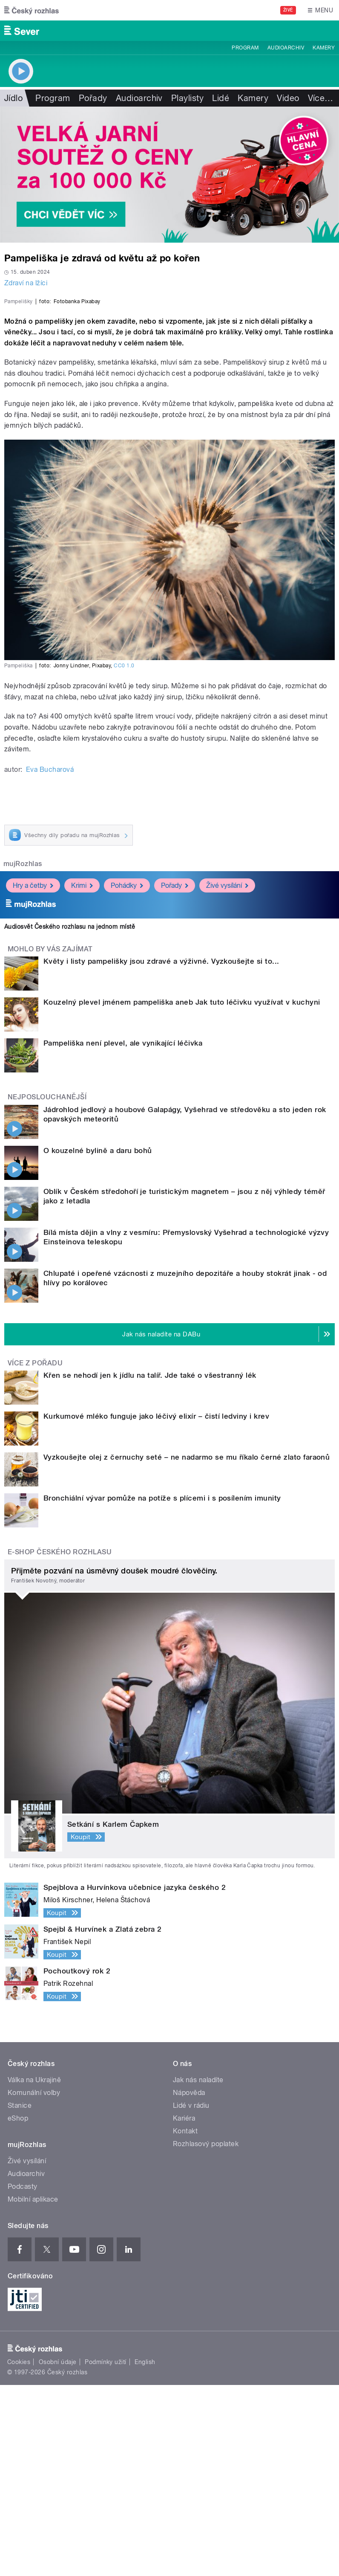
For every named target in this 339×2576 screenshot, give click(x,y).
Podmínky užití (105, 2552)
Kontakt (185, 2322)
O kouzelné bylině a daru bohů (97, 1341)
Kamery (324, 48)
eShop (18, 2309)
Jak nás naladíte (198, 2271)
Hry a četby (33, 1076)
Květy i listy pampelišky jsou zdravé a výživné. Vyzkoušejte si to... (161, 1152)
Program (245, 48)
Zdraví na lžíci (25, 283)
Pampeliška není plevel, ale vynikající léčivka (122, 1234)
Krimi (82, 1076)
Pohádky (127, 1076)
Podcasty (22, 2377)
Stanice (20, 2296)
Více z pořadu (35, 1554)
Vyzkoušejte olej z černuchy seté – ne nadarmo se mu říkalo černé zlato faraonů (186, 1648)
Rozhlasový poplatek (205, 2335)
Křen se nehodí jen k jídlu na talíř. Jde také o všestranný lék (149, 1566)
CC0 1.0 (124, 857)
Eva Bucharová (50, 960)
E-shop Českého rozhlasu (60, 1743)
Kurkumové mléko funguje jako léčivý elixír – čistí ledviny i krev (156, 1607)
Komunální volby (34, 2284)
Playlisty (187, 98)
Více (320, 98)
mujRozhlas (22, 1055)
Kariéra (184, 2309)
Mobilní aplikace (33, 2390)
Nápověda (189, 2284)
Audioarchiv (285, 48)
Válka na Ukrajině (34, 2271)
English (145, 2552)
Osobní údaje (58, 2552)
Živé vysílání (227, 1076)
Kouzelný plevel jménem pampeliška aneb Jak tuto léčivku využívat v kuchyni (181, 1193)
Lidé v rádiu (191, 2296)
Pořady (93, 98)
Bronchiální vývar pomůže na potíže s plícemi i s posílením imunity (162, 1689)
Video (288, 98)
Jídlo (13, 98)
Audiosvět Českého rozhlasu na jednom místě (69, 1117)
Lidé (220, 98)
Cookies (18, 2552)
